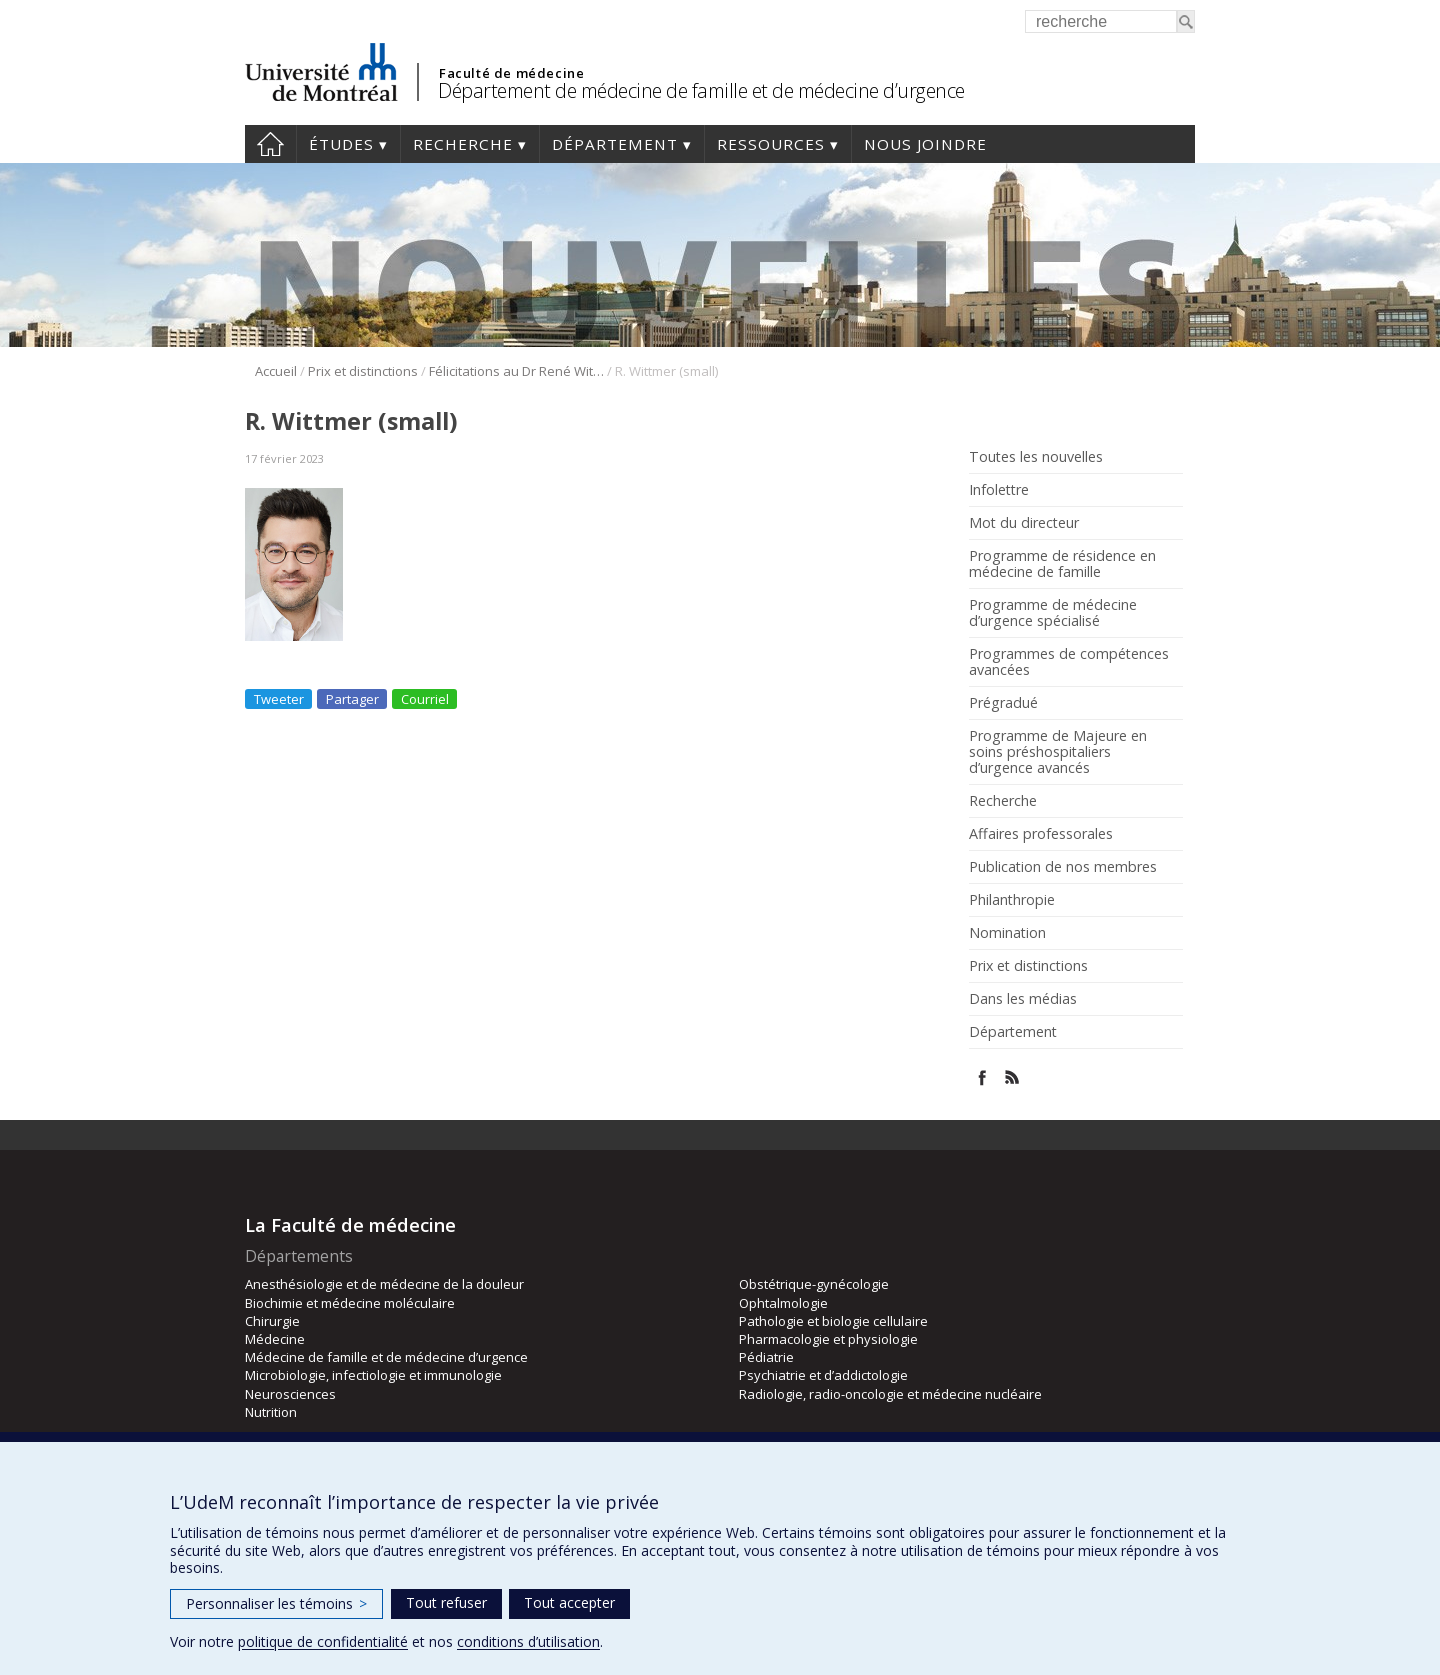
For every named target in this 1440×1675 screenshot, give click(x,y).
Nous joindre (925, 144)
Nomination (1007, 933)
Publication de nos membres (1063, 867)
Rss (1012, 1077)
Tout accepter (569, 1602)
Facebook (982, 1077)
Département (615, 144)
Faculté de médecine (511, 73)
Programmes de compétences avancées (1069, 662)
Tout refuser (446, 1602)
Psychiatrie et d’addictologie (823, 1375)
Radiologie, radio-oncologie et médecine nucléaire (890, 1394)
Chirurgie (272, 1321)
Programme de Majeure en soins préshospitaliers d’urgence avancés (1058, 752)
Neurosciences (290, 1394)
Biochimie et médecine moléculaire (350, 1303)
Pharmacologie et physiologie (828, 1339)
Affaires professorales (1041, 834)
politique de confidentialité (323, 1641)
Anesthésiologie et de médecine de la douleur (384, 1284)
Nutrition (271, 1412)
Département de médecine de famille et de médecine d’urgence (701, 90)
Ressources (771, 144)
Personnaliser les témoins (276, 1603)
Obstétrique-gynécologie (814, 1284)
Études (341, 144)
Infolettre (999, 490)
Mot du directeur (1024, 523)
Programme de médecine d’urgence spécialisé (1053, 613)
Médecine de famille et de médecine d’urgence (386, 1357)
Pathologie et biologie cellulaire (833, 1321)
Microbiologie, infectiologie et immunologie (373, 1375)
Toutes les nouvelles (1036, 457)
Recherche (463, 144)
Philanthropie (1012, 900)
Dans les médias (1023, 999)
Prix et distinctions (363, 371)
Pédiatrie (766, 1357)
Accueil (270, 144)
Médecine (275, 1339)
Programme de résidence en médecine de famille (1062, 564)
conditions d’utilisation (528, 1641)
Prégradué (1003, 703)
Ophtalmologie (783, 1303)
